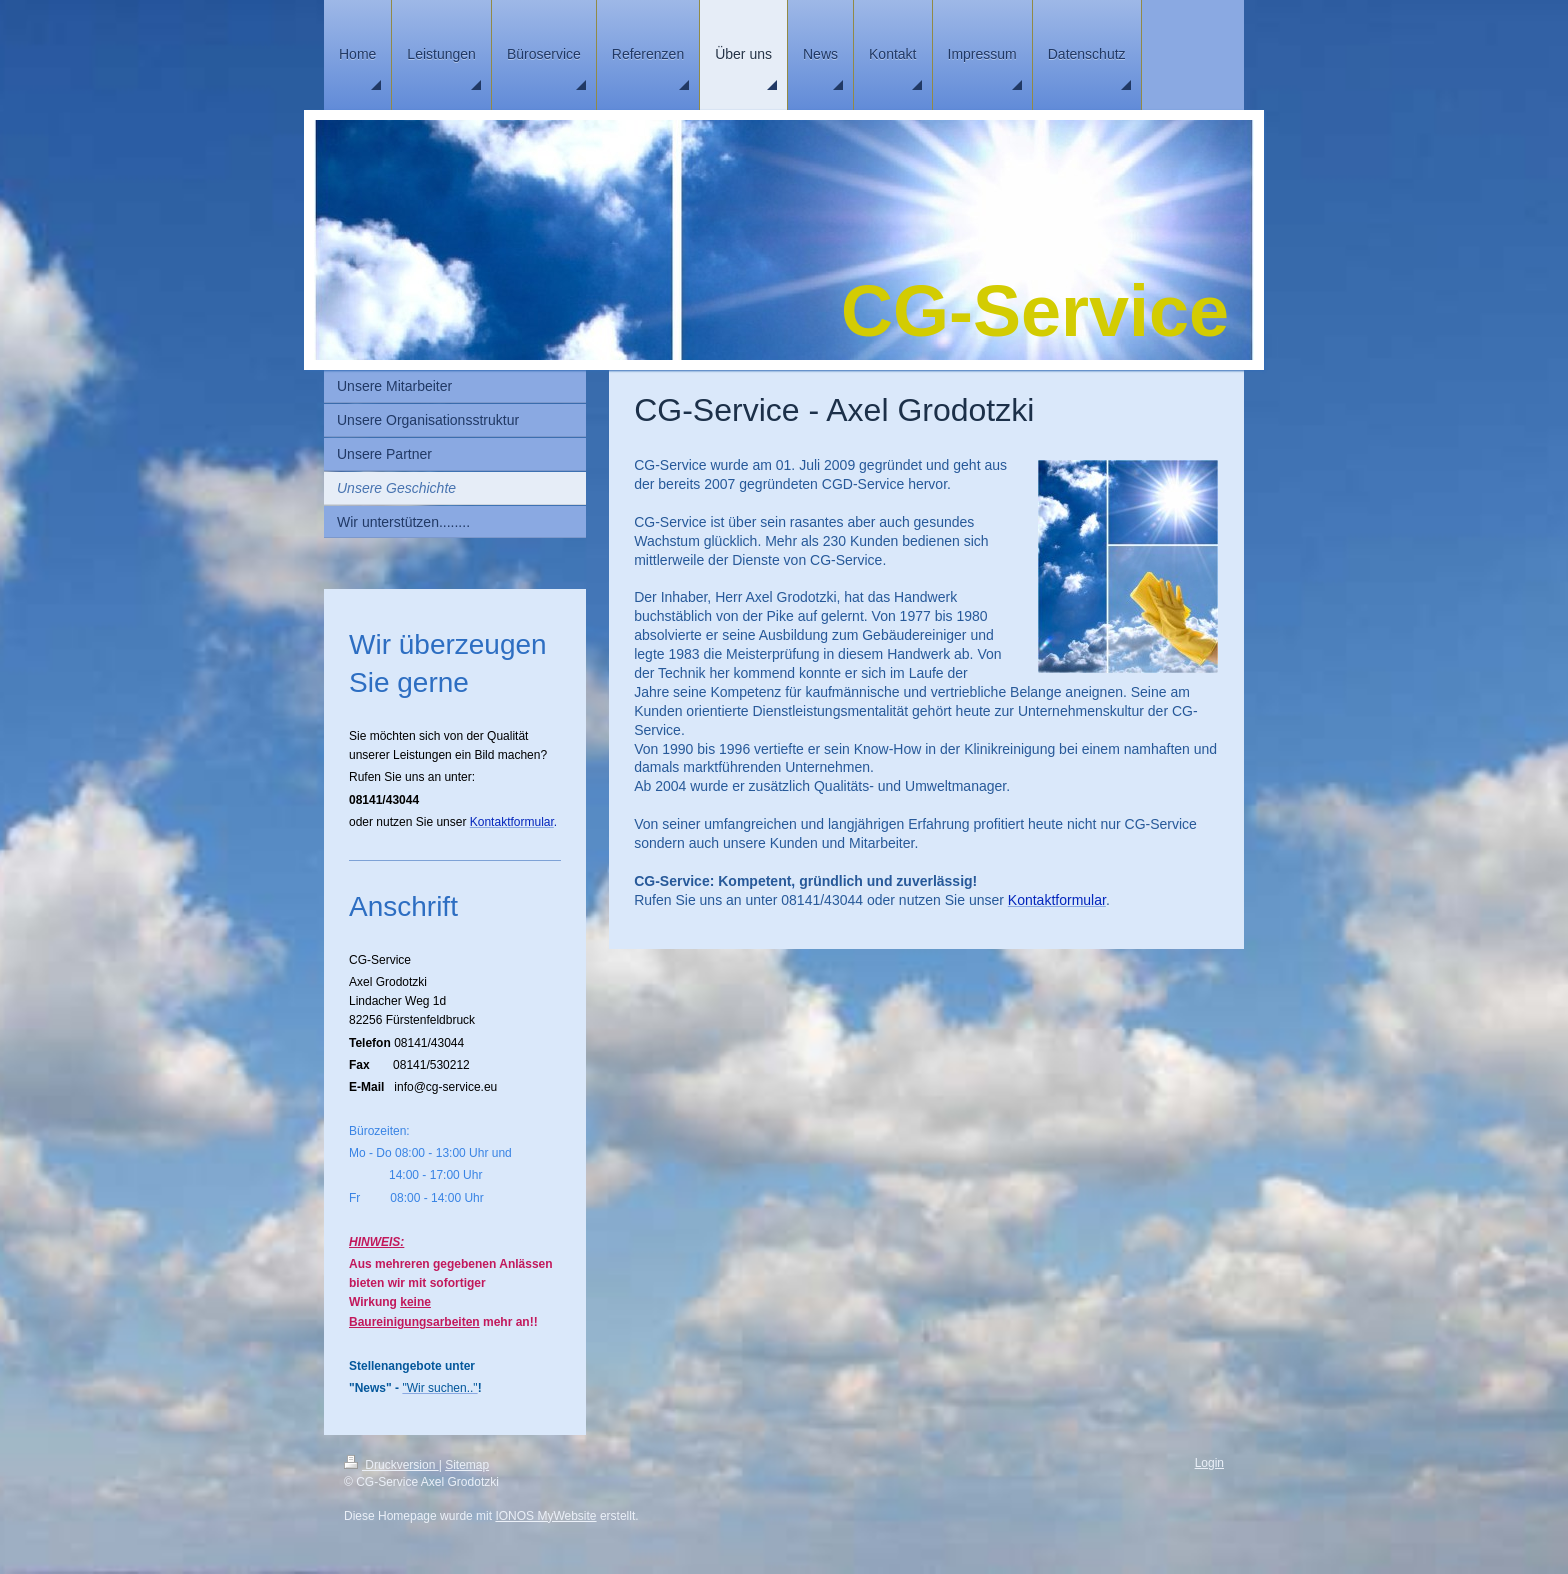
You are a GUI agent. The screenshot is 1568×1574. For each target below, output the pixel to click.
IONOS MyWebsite (545, 1516)
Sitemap (467, 1465)
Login (1209, 1463)
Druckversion (391, 1465)
